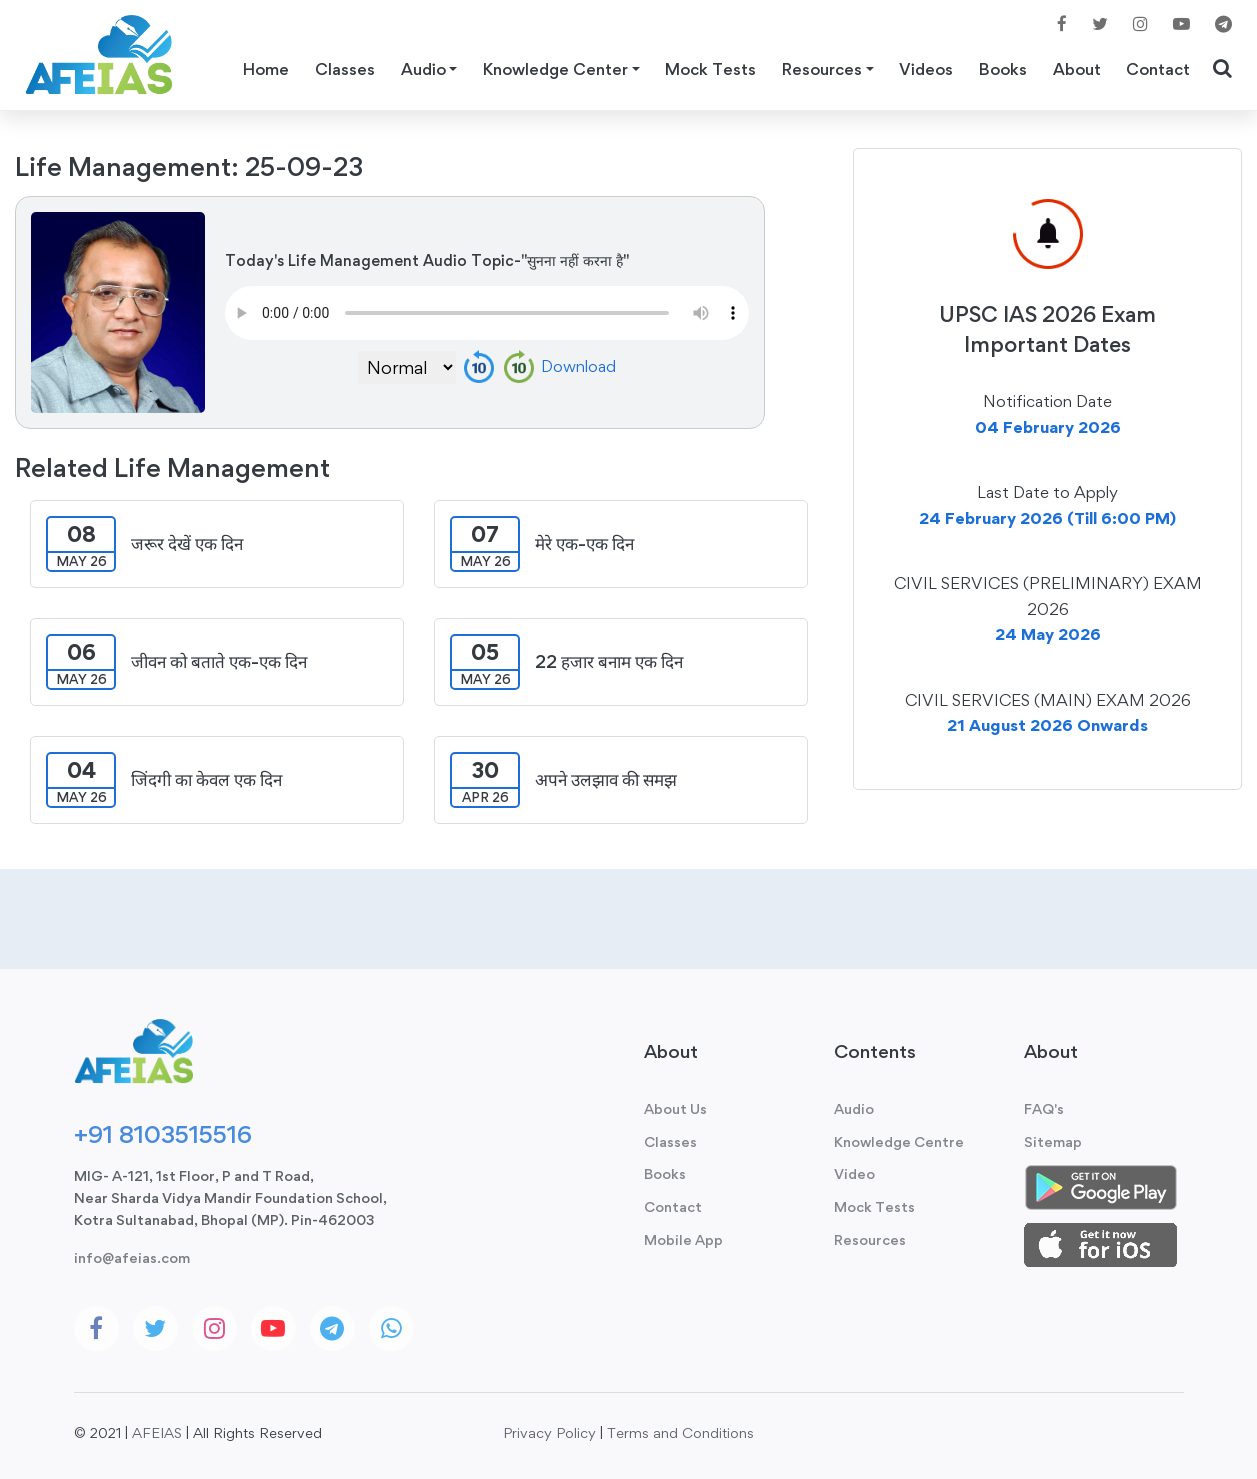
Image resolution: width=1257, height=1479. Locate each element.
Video (854, 1173)
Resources (870, 1239)
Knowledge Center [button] (555, 69)
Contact (1158, 69)
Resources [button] (822, 69)
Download (578, 366)
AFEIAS (157, 1432)
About (1077, 69)
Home (266, 69)
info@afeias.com (132, 1257)
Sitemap (1053, 1141)
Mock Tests (710, 69)
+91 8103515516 (163, 1134)
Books (1003, 69)
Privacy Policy (549, 1432)
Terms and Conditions (680, 1432)
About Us (675, 1108)
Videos (926, 69)
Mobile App (683, 1239)
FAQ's (1044, 1108)
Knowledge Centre (899, 1141)
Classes (345, 69)
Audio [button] (423, 69)
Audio (854, 1108)
